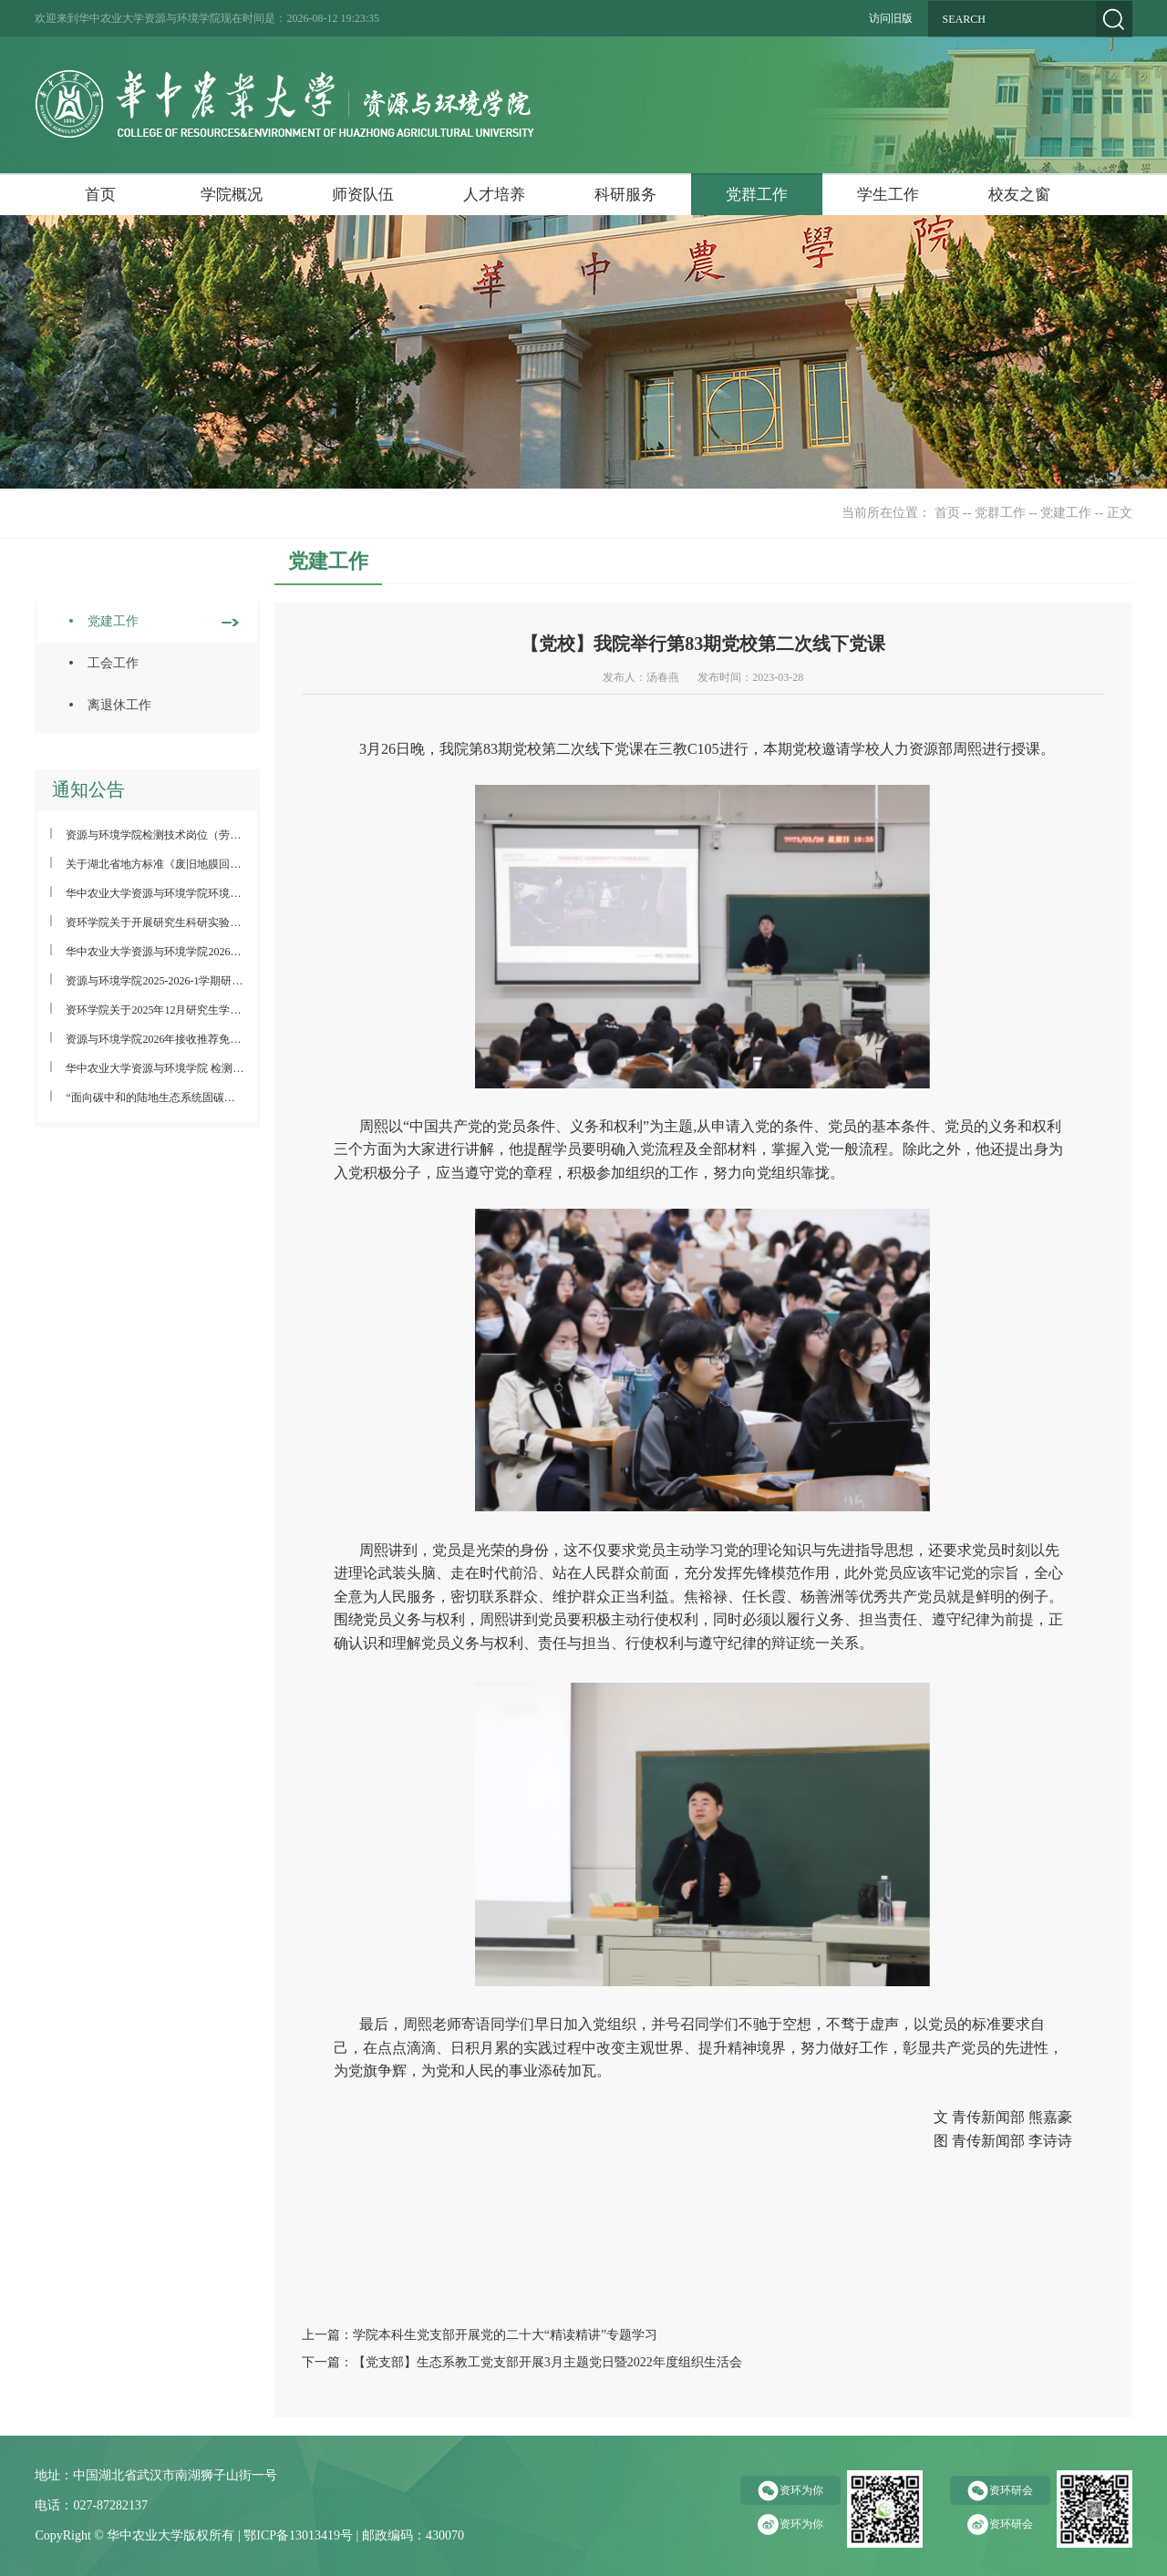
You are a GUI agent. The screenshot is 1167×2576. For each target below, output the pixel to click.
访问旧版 (891, 18)
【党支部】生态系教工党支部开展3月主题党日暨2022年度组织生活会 (547, 2362)
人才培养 (494, 194)
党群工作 (757, 194)
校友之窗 (1019, 194)
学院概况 (232, 194)
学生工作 (888, 194)
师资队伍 (363, 194)
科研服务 (625, 194)
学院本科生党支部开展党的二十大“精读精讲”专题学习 (505, 2335)
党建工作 (1065, 513)
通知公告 (88, 789)
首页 (100, 194)
